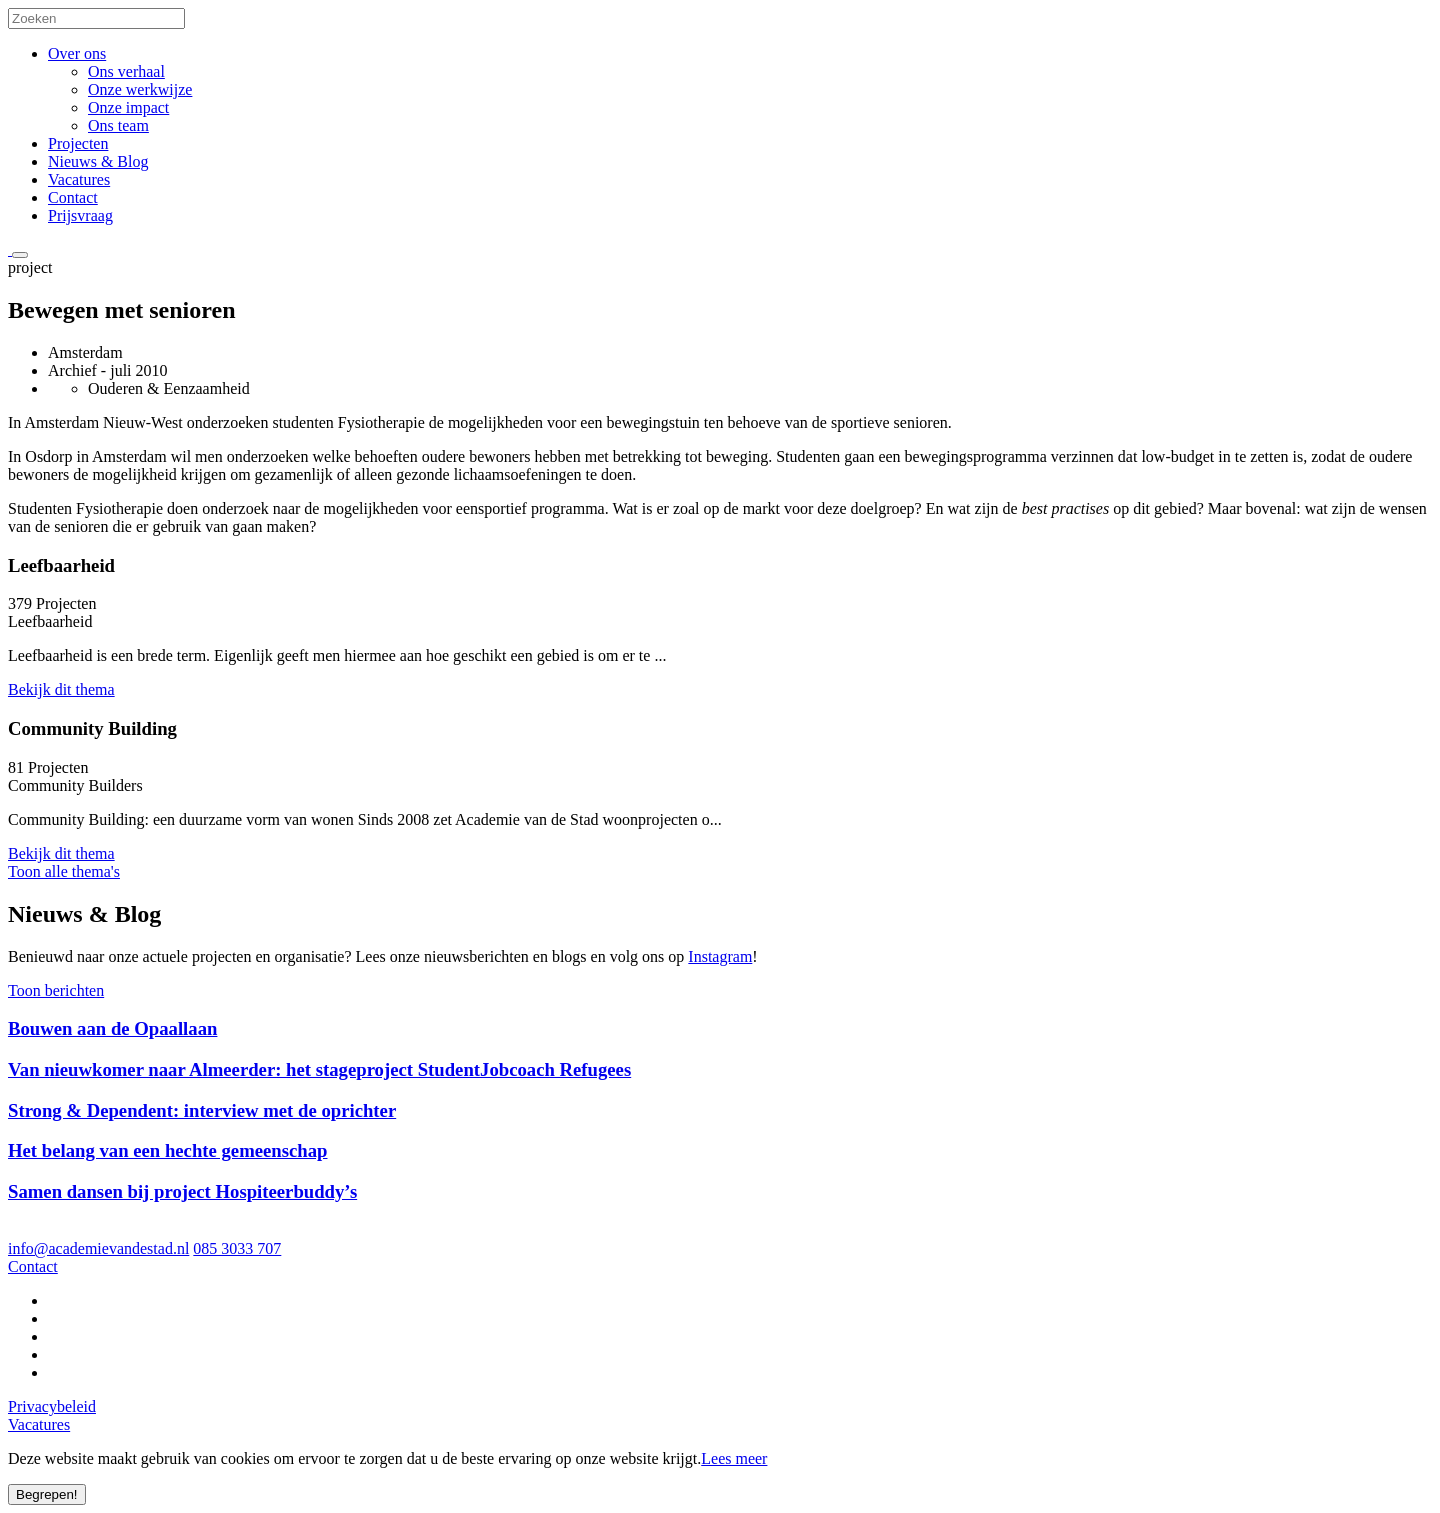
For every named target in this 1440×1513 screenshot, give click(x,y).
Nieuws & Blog (98, 161)
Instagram (720, 956)
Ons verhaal (126, 71)
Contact (73, 197)
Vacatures (79, 179)
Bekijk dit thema (61, 689)
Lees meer (734, 1458)
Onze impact (128, 107)
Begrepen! (47, 1494)
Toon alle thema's (64, 871)
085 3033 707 (237, 1248)
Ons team (118, 125)
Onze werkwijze (140, 89)
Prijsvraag (80, 215)
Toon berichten (56, 990)
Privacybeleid (52, 1406)
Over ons (77, 53)
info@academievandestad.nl (98, 1248)
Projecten (78, 143)
